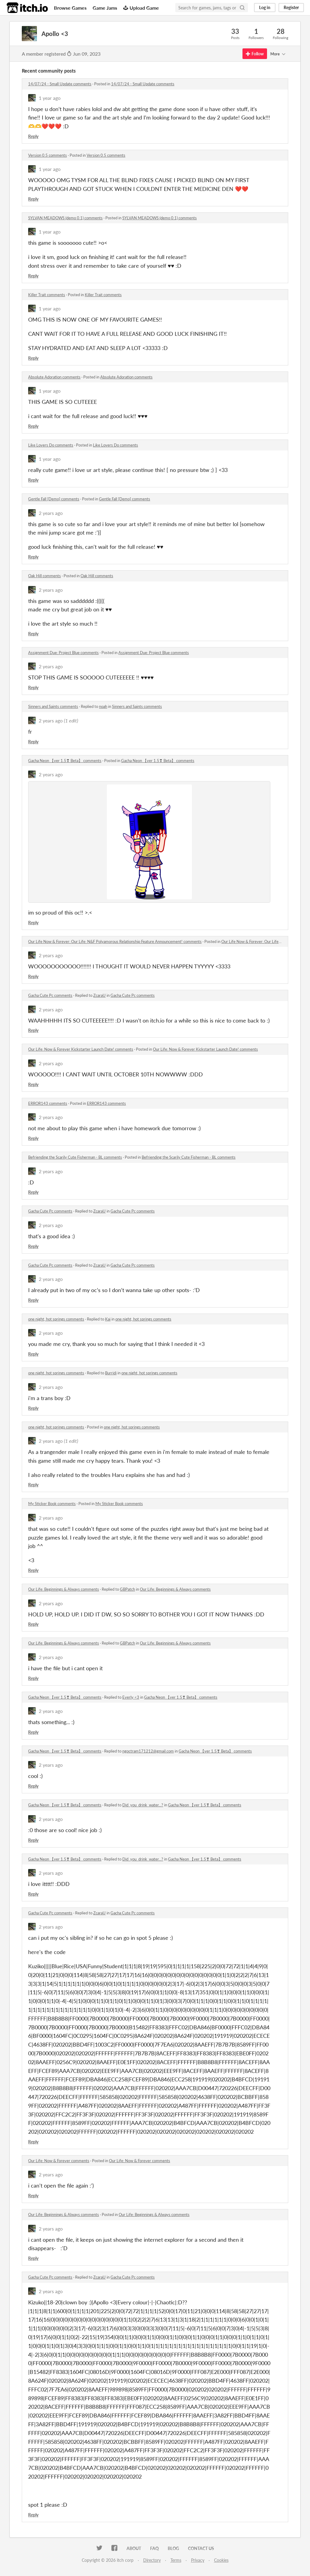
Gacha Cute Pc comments (50, 995)
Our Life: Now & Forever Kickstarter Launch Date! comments (80, 1049)
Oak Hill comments (44, 575)
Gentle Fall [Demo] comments (53, 498)
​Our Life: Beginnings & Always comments (63, 1589)
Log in (264, 7)
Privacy (197, 2560)
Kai (107, 1319)
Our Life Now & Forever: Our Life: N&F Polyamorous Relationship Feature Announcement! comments (115, 941)
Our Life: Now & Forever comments (58, 2160)
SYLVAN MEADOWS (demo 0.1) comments (65, 217)
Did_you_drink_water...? (142, 1804)
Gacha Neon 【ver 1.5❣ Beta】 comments (64, 760)
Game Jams (105, 8)
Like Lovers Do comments (50, 445)
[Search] (242, 7)
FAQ (154, 2548)
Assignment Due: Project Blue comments (63, 652)
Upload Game (141, 8)
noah (103, 706)
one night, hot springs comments (56, 1319)
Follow (255, 53)
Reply (33, 136)
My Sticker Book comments (52, 1503)
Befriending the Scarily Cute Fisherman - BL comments (75, 1157)
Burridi (111, 1372)
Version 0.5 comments (47, 155)
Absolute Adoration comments (54, 377)
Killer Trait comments (46, 294)
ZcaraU (99, 995)
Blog (173, 2548)
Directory (152, 2560)
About (134, 2548)
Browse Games (70, 8)
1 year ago (50, 98)
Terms (175, 2560)
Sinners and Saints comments (53, 706)
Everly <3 (130, 1697)
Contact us (201, 2548)
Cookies (221, 2560)
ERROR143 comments (47, 1103)
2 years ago (51, 513)
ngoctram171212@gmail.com (148, 1751)
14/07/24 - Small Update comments (59, 83)
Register (291, 7)
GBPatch (127, 1589)
